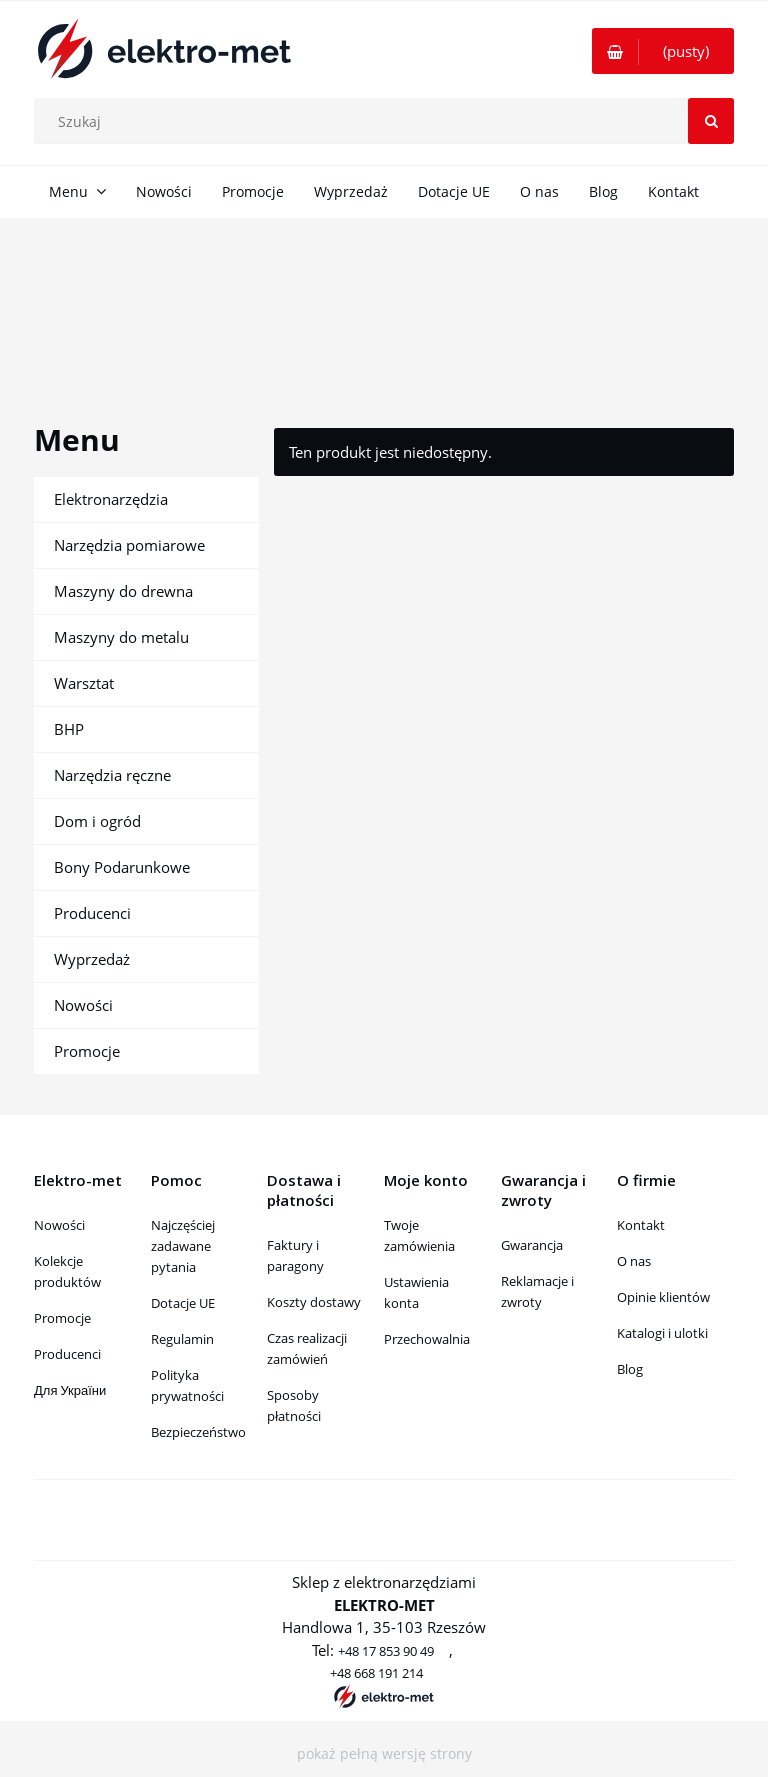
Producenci (92, 913)
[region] (384, 298)
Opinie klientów (663, 1297)
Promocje (87, 1051)
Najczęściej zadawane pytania (183, 1246)
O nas (634, 1261)
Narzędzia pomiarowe (129, 545)
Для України (70, 1390)
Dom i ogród (97, 821)
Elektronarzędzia (111, 499)
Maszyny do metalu (121, 637)
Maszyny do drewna (123, 591)
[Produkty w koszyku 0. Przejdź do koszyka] (663, 51)
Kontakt (641, 1225)
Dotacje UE (183, 1303)
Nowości (83, 1005)
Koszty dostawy (314, 1302)
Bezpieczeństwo (198, 1432)
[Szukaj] (711, 121)
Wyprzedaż (92, 959)
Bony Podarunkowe (122, 867)
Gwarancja (532, 1245)
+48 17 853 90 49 (386, 1651)
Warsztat (84, 683)
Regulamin (182, 1339)
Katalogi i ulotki (662, 1333)
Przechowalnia (427, 1339)
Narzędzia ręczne (112, 775)
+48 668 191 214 (376, 1673)
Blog (630, 1369)
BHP (69, 729)
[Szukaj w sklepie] (389, 121)
